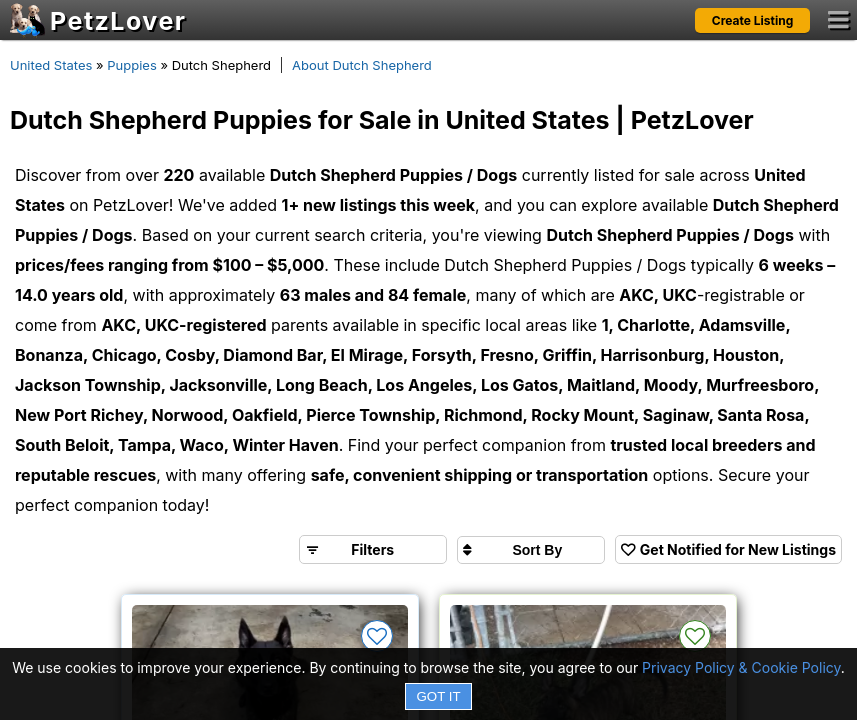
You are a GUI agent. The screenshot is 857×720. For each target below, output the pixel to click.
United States (51, 65)
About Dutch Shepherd (362, 65)
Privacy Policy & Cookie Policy (741, 667)
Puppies (132, 65)
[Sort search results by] (531, 550)
